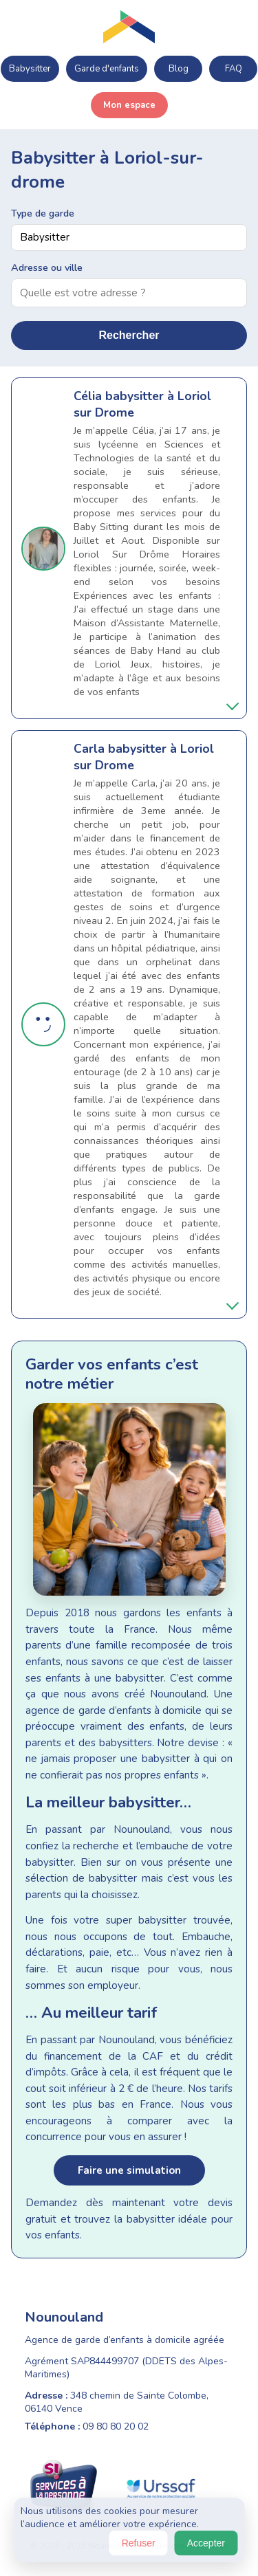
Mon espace (129, 105)
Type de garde (42, 213)
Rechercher (128, 335)
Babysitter (30, 69)
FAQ (233, 69)
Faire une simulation (129, 2170)
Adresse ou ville (47, 267)
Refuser (138, 2543)
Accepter (206, 2543)
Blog (179, 69)
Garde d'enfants (106, 69)
